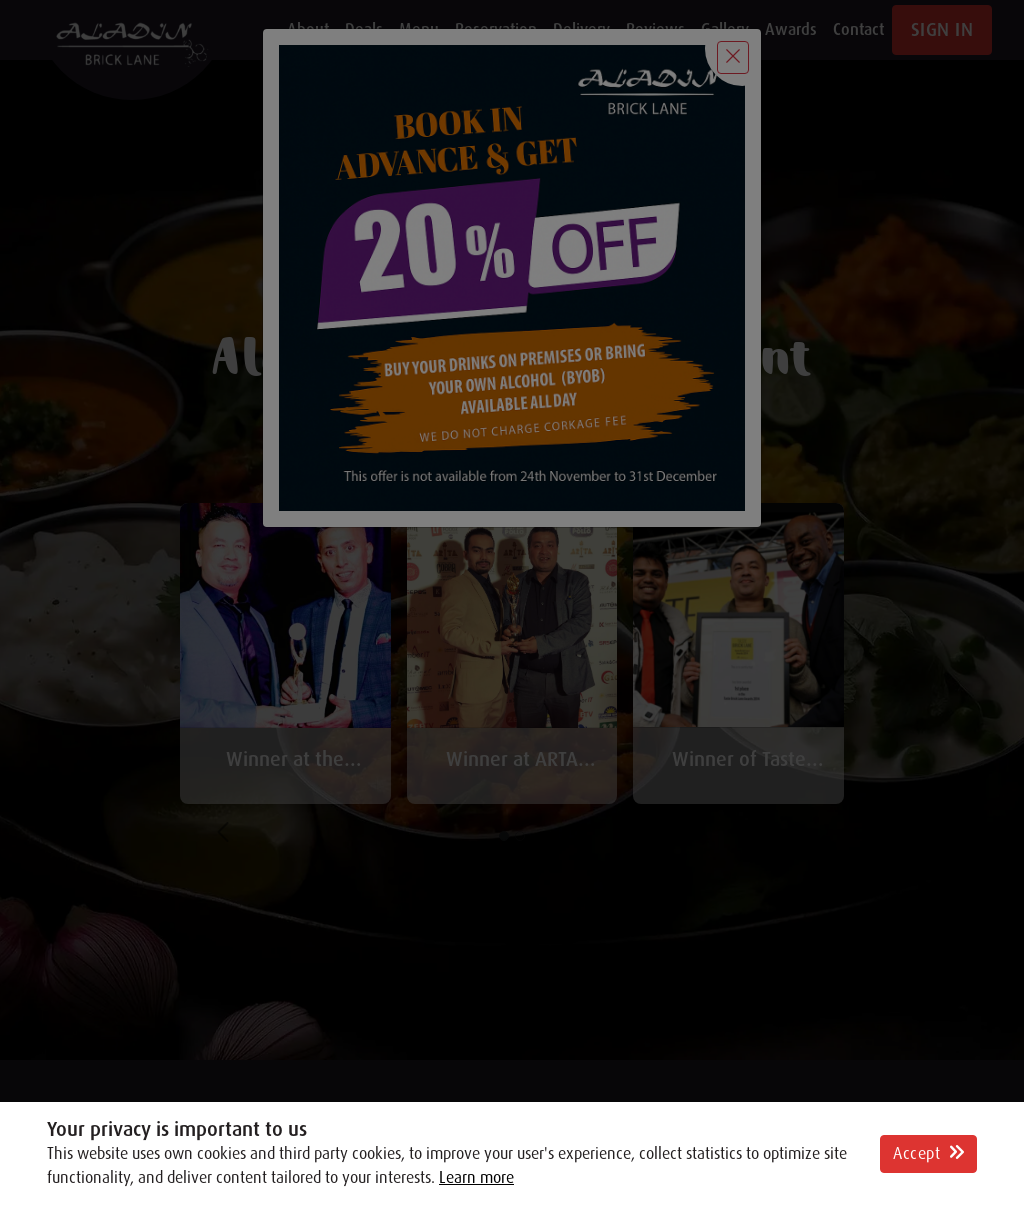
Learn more (476, 1178)
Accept (928, 1154)
